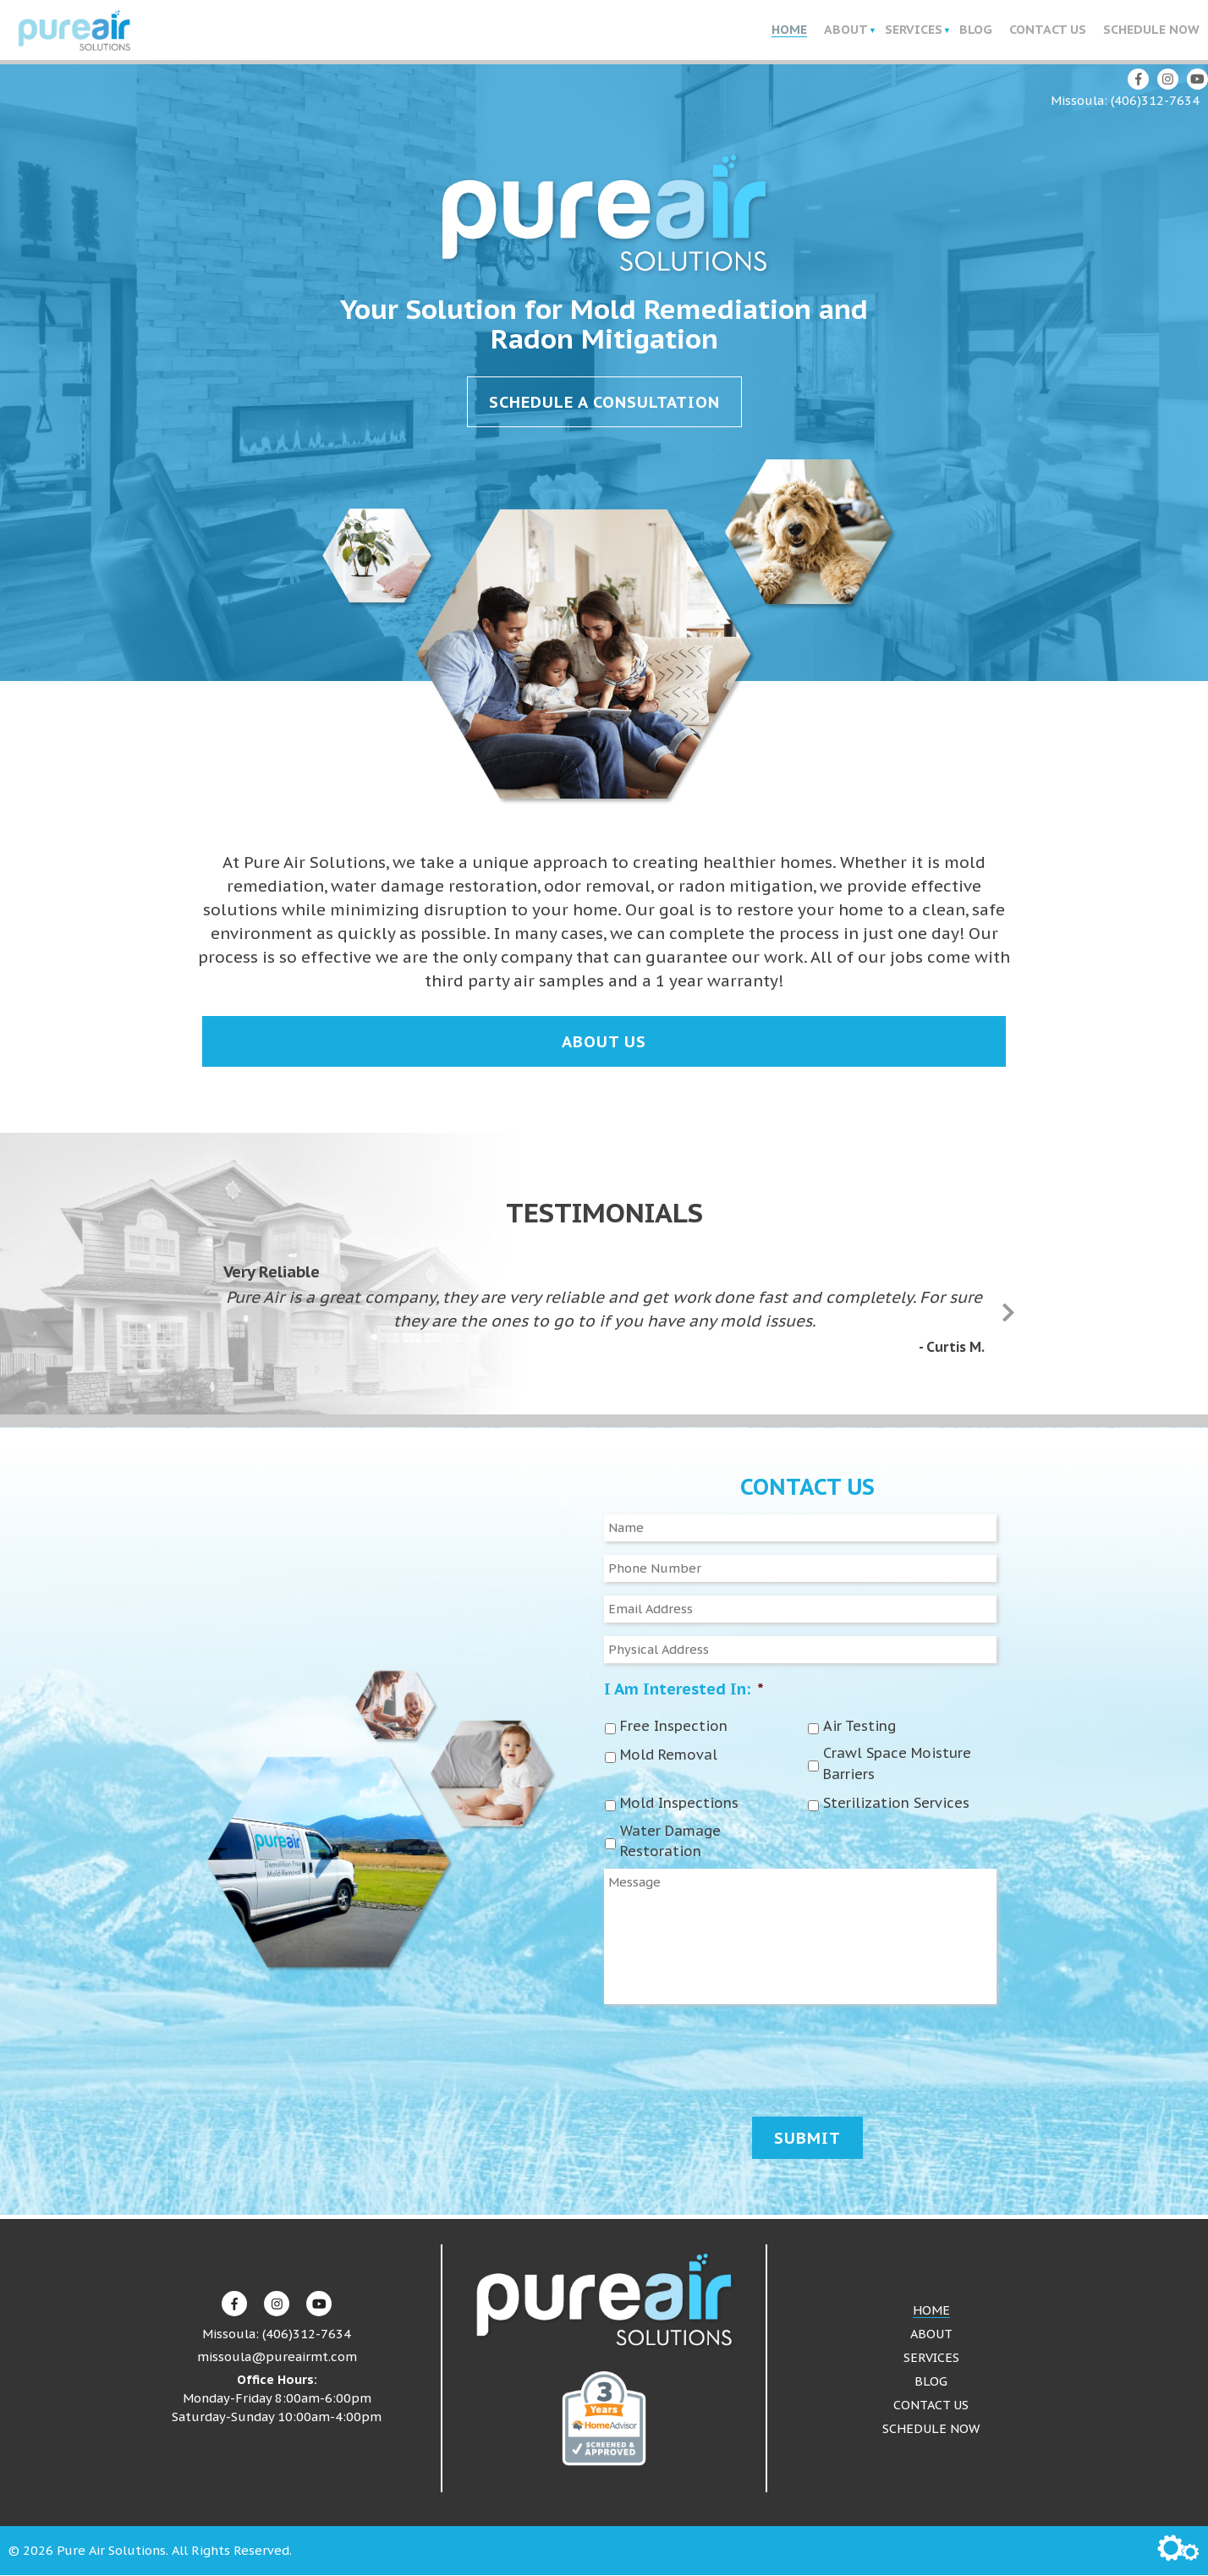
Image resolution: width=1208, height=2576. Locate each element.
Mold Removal (668, 1756)
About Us (604, 1042)
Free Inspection (674, 1726)
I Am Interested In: (684, 1689)
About (846, 30)
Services (913, 30)
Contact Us (1047, 30)
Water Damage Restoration (670, 1841)
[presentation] (732, 2057)
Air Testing (858, 1726)
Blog (975, 30)
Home (789, 30)
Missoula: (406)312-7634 (1125, 101)
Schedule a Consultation (604, 403)
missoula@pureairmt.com (277, 2358)
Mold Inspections (679, 1804)
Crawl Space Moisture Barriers (897, 1764)
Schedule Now (1151, 30)
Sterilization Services (896, 1804)
